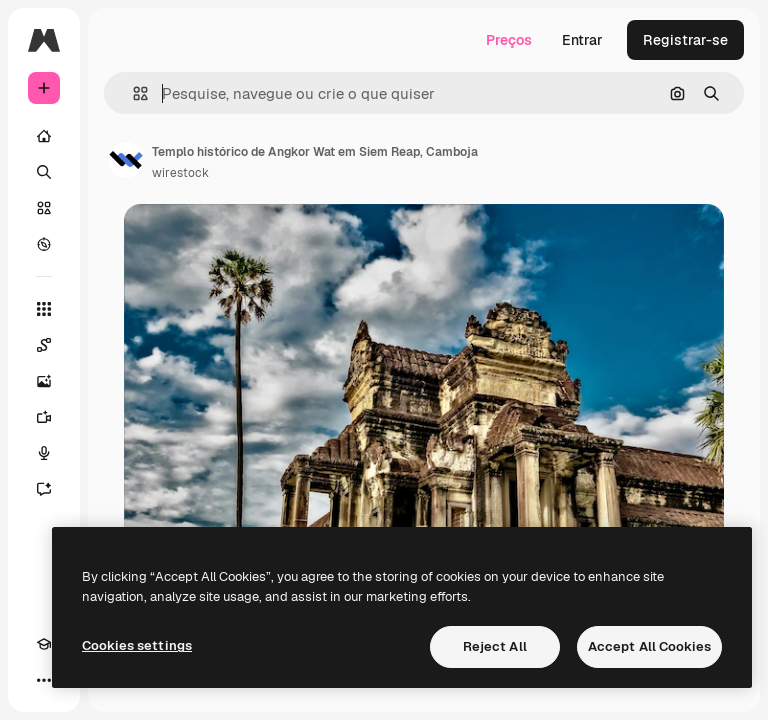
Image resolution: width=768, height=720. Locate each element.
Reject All (495, 646)
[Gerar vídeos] (44, 417)
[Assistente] (44, 489)
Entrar (582, 40)
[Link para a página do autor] (126, 160)
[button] (132, 93)
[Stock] (44, 208)
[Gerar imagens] (44, 381)
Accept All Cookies (649, 646)
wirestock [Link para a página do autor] (180, 173)
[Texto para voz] (44, 453)
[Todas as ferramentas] (44, 309)
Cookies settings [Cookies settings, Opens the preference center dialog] (137, 645)
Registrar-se (685, 40)
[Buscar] (44, 172)
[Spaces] (44, 345)
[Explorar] (44, 244)
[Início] (44, 136)
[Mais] (44, 680)
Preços (509, 40)
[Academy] (44, 644)
